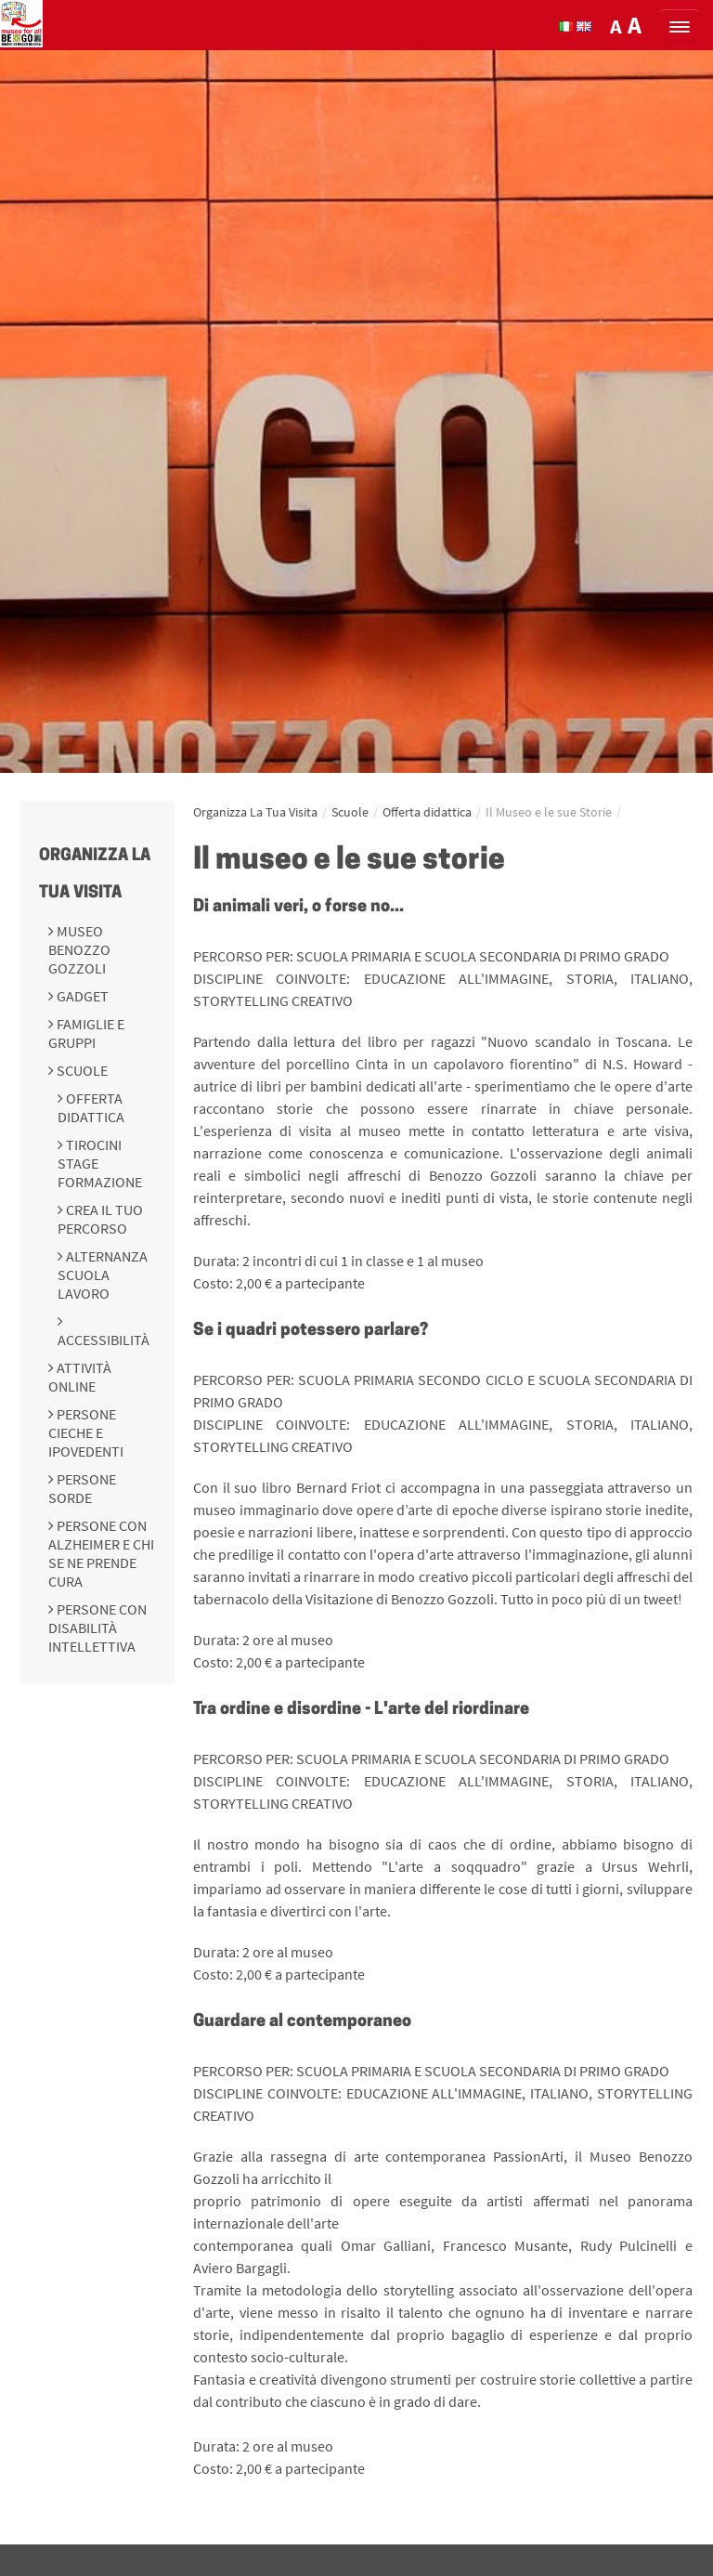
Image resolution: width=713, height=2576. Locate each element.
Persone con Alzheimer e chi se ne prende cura (101, 1553)
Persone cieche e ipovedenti (85, 1432)
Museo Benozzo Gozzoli (79, 949)
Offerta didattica (91, 1107)
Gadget (81, 996)
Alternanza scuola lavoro (103, 1274)
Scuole (81, 1070)
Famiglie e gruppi (86, 1033)
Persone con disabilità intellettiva (97, 1627)
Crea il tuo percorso (100, 1218)
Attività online (79, 1376)
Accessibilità (103, 1339)
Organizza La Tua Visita (255, 812)
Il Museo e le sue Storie (549, 812)
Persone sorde (82, 1488)
